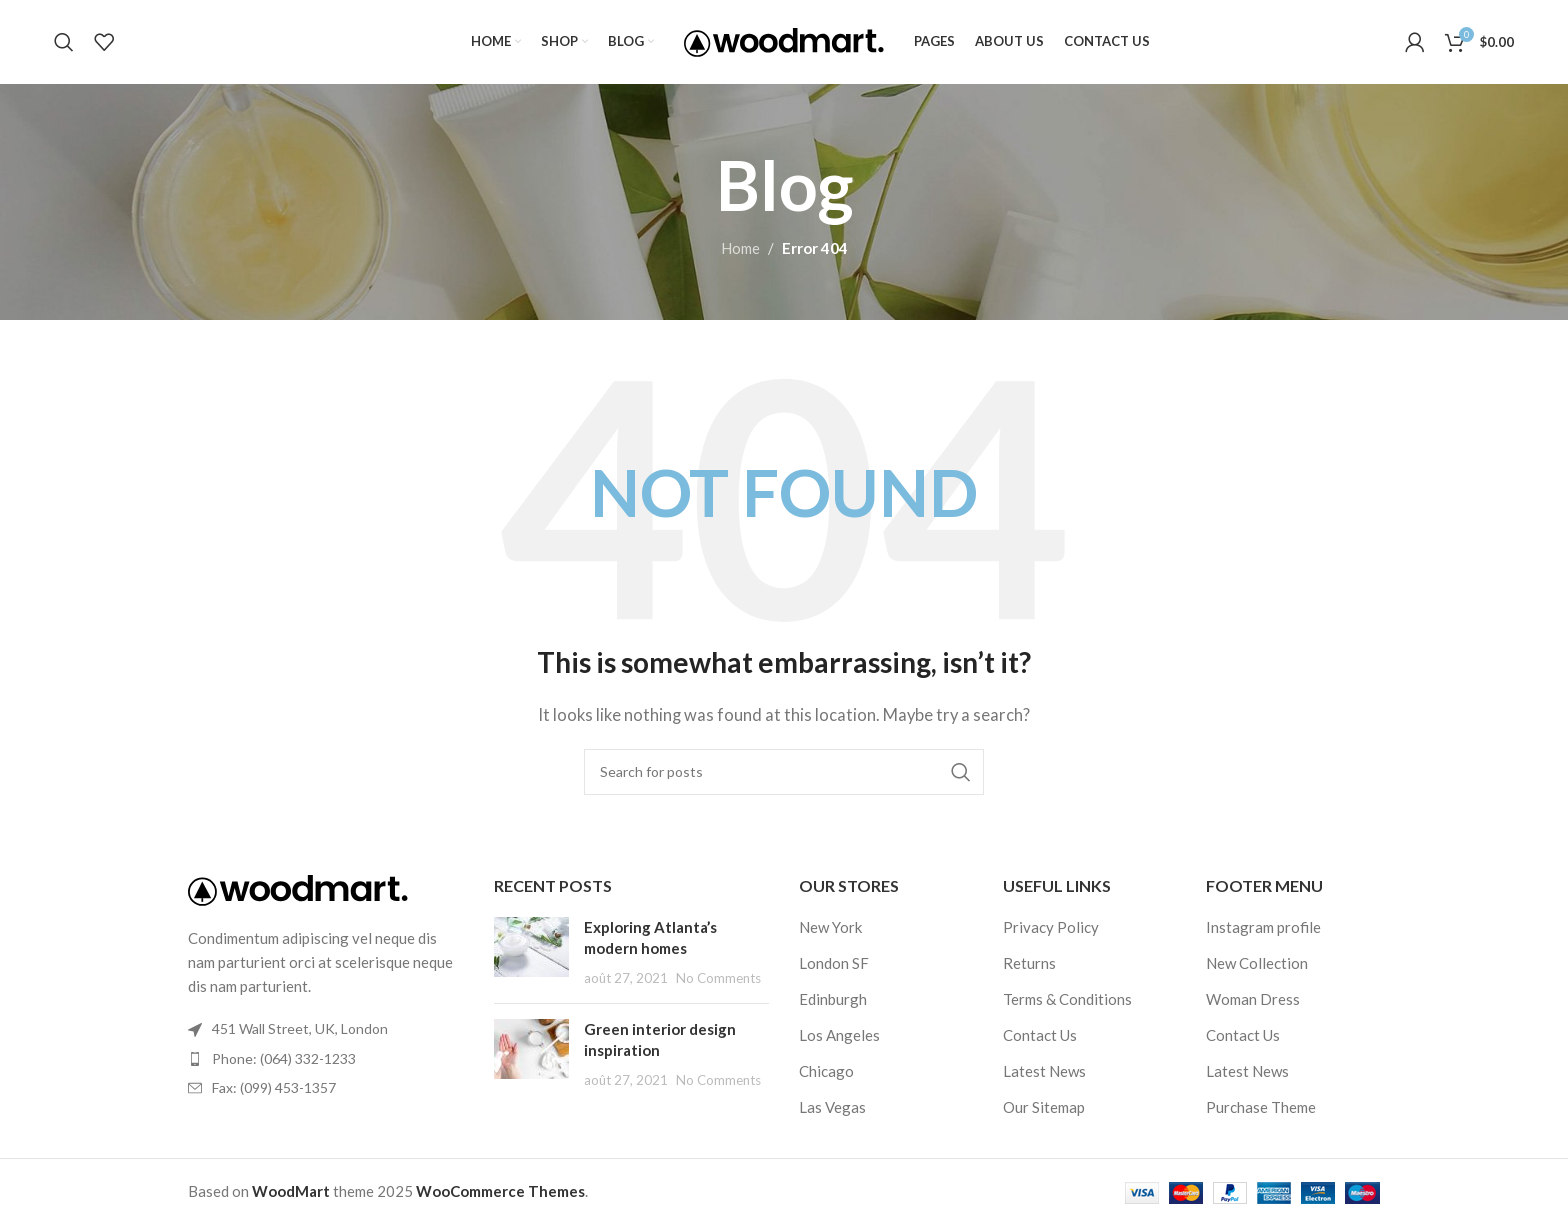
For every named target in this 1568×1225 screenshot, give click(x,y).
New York (830, 928)
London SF (834, 964)
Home (740, 249)
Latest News (1044, 1072)
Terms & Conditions (1067, 1000)
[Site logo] (784, 40)
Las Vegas (832, 1108)
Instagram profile (1263, 928)
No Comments (718, 979)
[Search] (64, 43)
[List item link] (326, 1060)
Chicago (826, 1072)
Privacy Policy (1051, 928)
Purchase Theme (1261, 1108)
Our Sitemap (1044, 1108)
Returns (1029, 964)
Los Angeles (839, 1036)
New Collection (1257, 964)
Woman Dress (1253, 1000)
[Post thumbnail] (531, 953)
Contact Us (1040, 1036)
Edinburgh (833, 1000)
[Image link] (298, 889)
